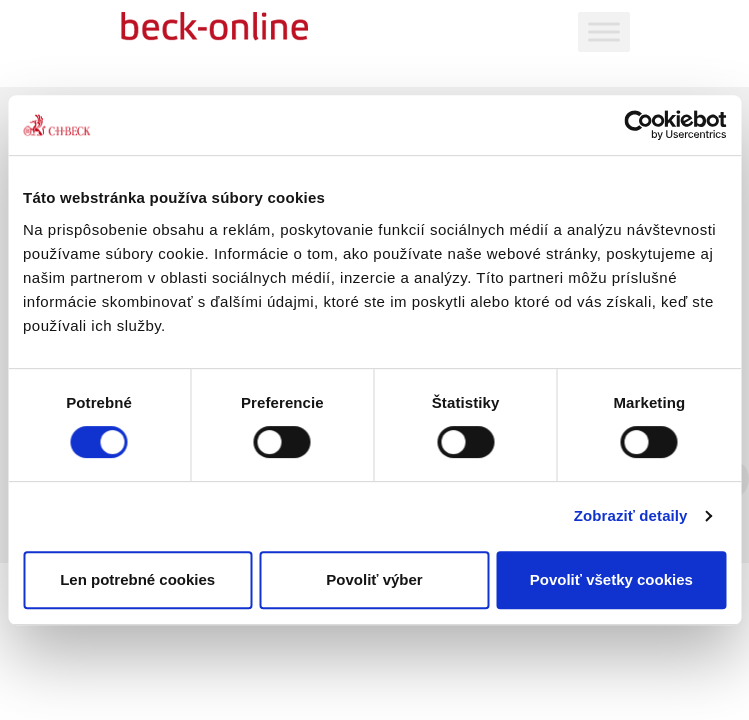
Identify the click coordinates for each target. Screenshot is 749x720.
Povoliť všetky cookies (611, 579)
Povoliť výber (374, 579)
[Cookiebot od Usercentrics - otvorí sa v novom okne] (638, 125)
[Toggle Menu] (604, 31)
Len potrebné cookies (137, 579)
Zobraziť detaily (631, 515)
